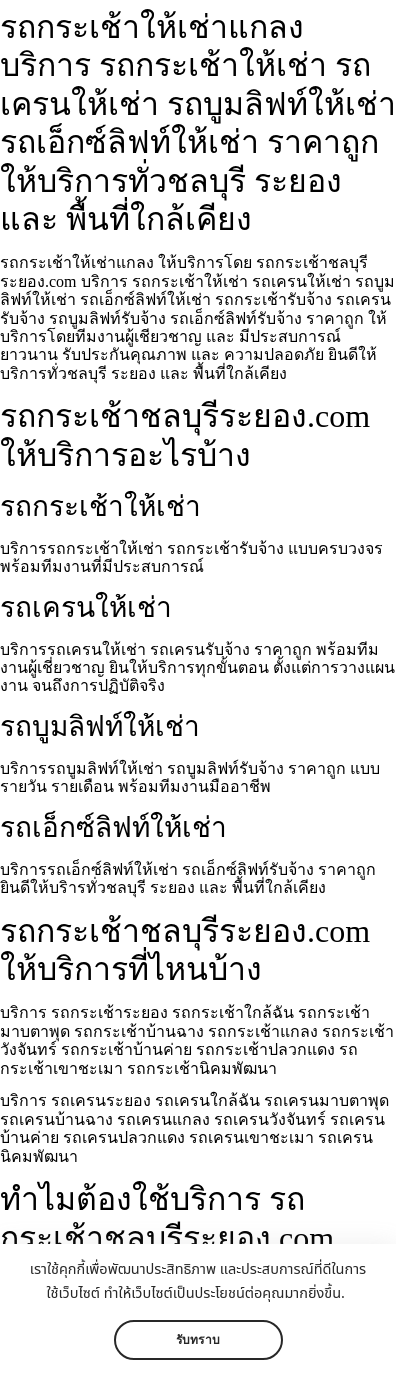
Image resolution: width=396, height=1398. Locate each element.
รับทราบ (198, 1340)
